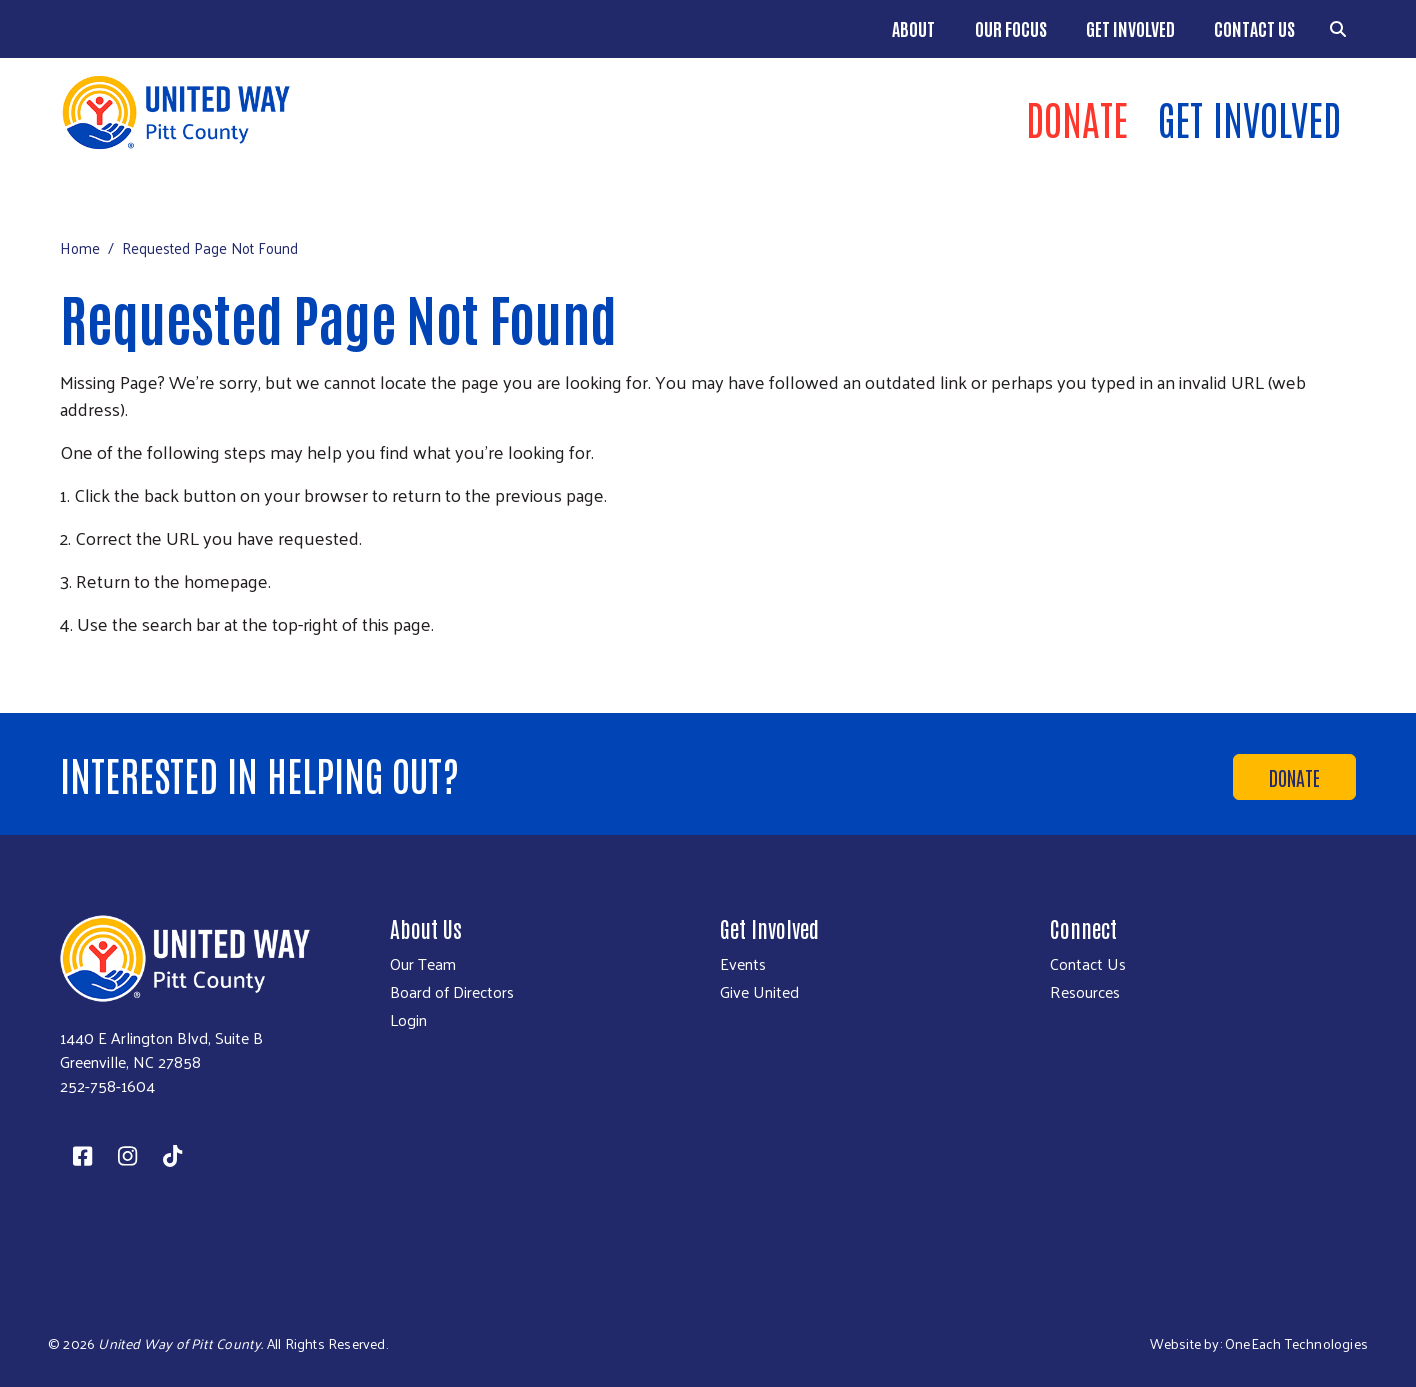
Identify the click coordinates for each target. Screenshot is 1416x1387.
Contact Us (1254, 28)
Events (743, 964)
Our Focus (1011, 28)
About (913, 28)
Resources (1085, 992)
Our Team (423, 964)
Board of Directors (452, 992)
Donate (1077, 118)
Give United (759, 992)
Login (408, 1020)
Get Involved (1130, 28)
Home (80, 247)
